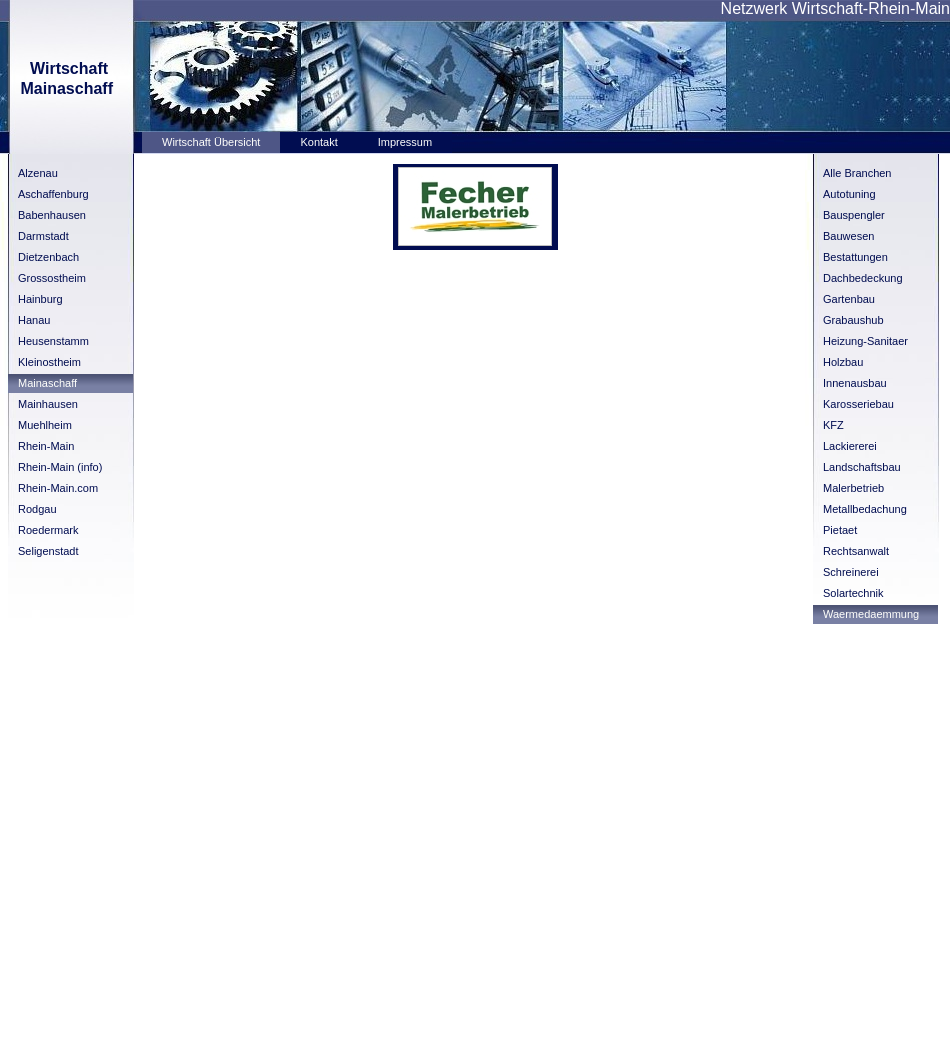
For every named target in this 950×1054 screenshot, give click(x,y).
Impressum (405, 142)
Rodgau (37, 509)
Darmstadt (43, 236)
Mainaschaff (47, 383)
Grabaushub (853, 320)
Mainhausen (48, 404)
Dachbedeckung (863, 278)
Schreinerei (851, 572)
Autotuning (849, 194)
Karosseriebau (858, 404)
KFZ (833, 425)
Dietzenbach (48, 257)
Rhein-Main (46, 446)
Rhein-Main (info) (60, 467)
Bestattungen (855, 257)
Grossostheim (52, 278)
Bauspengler (854, 215)
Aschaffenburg (53, 194)
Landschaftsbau (862, 467)
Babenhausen (52, 215)
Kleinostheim (49, 362)
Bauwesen (848, 236)
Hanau (34, 320)
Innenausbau (855, 383)
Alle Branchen (857, 173)
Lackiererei (850, 446)
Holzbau (843, 362)
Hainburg (40, 299)
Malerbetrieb (853, 488)
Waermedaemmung (871, 614)
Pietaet (840, 530)
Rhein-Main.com (58, 488)
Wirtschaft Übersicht (211, 142)
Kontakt (318, 142)
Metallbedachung (865, 509)
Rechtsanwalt (856, 551)
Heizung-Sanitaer (865, 341)
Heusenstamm (53, 341)
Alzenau (38, 173)
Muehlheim (45, 425)
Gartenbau (849, 299)
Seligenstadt (48, 551)
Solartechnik (853, 593)
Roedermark (48, 530)
